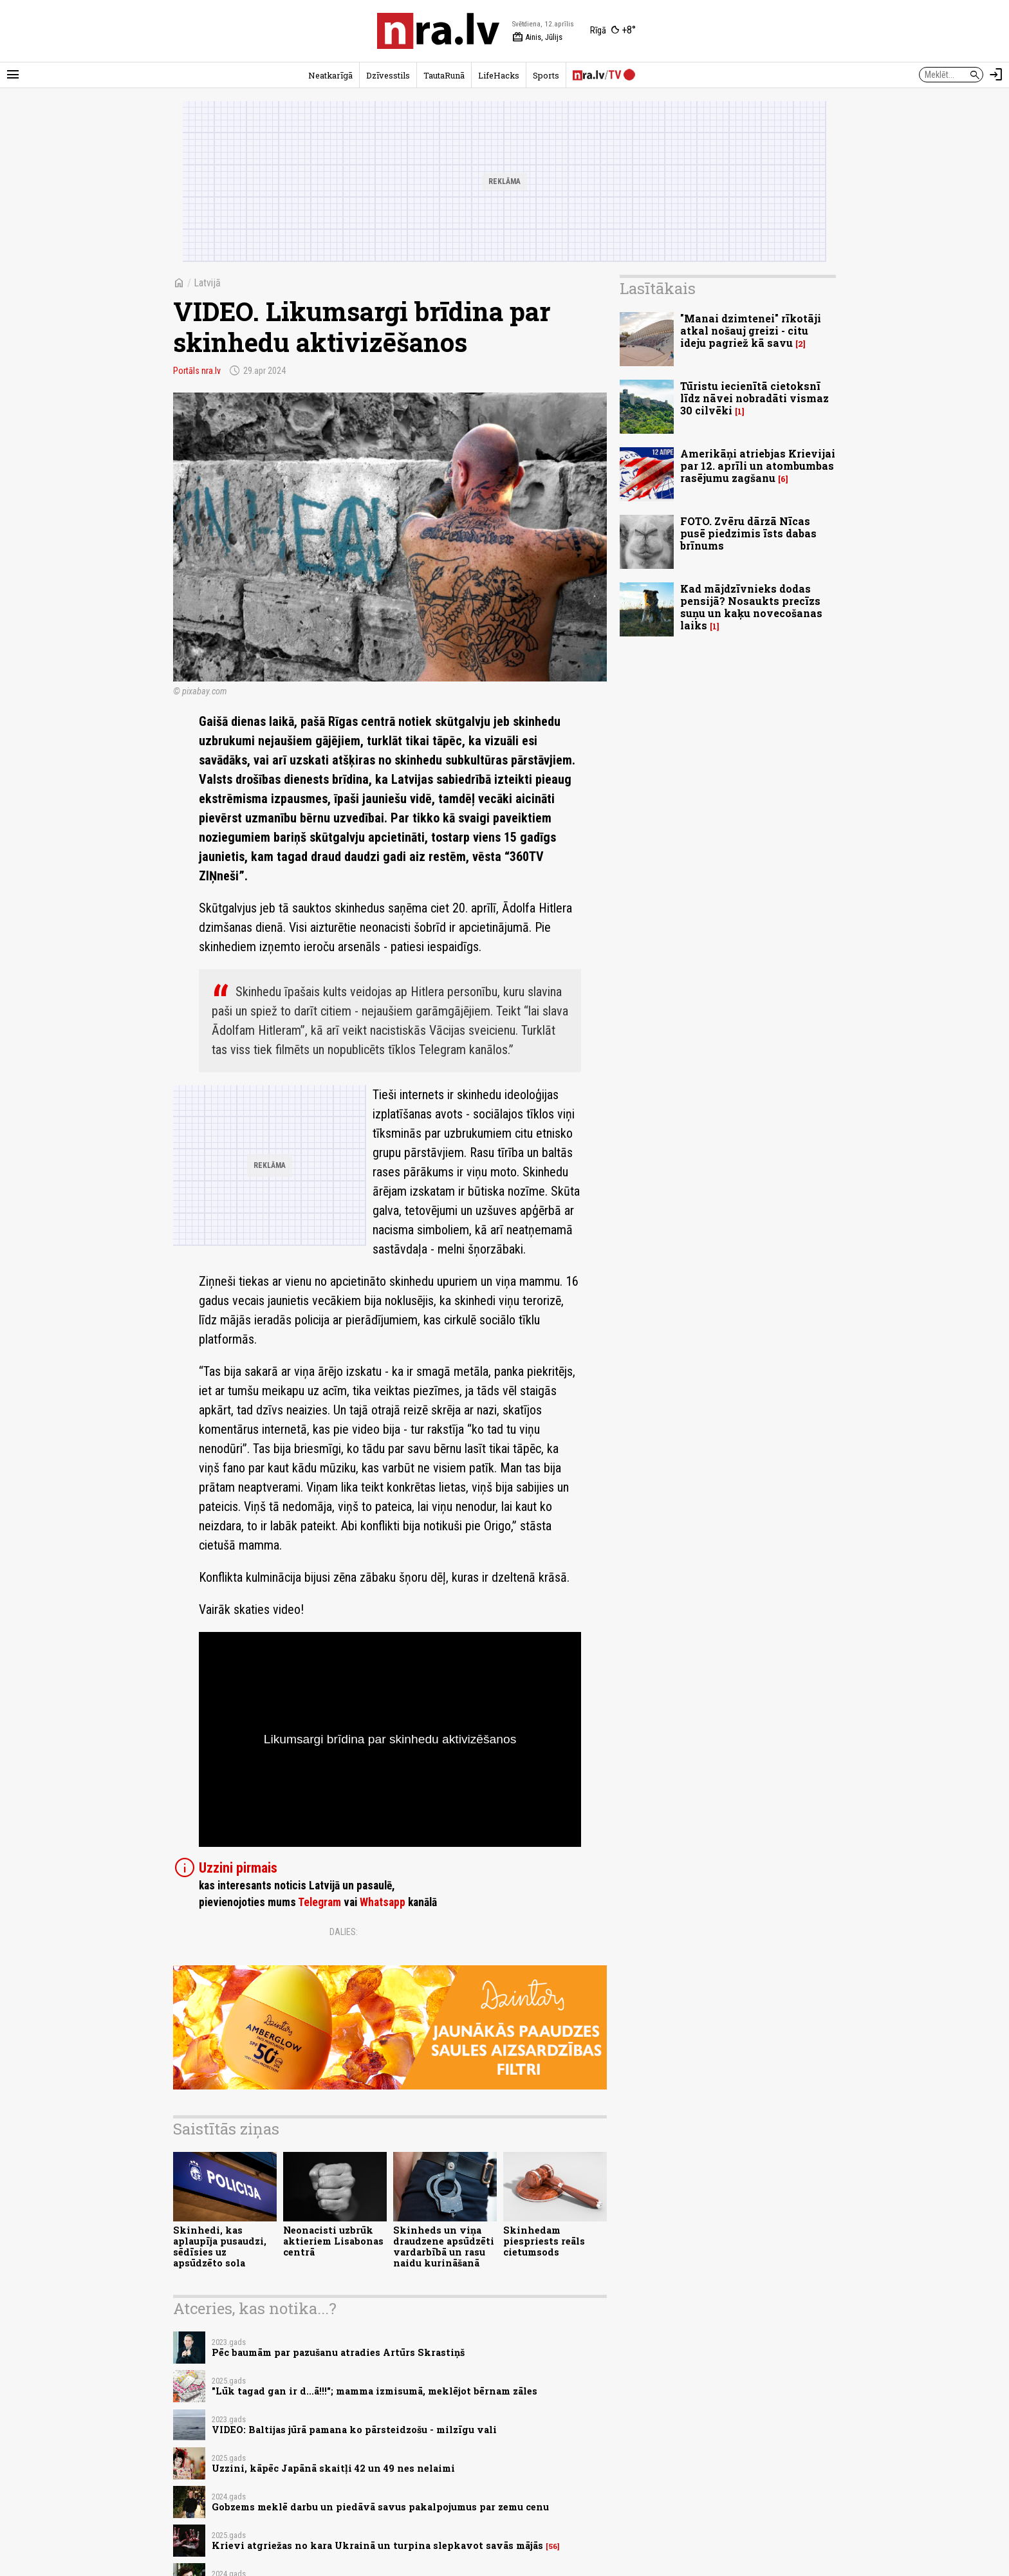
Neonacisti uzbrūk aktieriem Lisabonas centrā (333, 2241)
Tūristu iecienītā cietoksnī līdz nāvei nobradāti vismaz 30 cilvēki (754, 398)
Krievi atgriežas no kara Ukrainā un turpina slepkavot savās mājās (377, 2545)
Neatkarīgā (330, 75)
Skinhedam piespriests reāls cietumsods (544, 2241)
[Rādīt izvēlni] (13, 75)
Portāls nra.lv (197, 371)
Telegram (319, 1902)
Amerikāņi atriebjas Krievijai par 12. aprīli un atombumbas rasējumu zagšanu (757, 466)
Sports (546, 75)
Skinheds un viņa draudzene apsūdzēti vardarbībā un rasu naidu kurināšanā (443, 2247)
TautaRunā (444, 75)
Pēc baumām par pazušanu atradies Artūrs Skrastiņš (338, 2352)
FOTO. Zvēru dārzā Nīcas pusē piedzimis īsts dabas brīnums (748, 533)
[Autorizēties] (996, 75)
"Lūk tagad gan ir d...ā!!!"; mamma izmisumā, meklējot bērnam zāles (374, 2391)
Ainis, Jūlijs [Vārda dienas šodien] (537, 37)
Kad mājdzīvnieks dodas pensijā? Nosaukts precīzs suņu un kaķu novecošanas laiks (751, 607)
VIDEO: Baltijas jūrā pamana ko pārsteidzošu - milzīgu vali (354, 2429)
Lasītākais (658, 288)
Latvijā (207, 283)
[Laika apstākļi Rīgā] (613, 31)
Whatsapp (382, 1902)
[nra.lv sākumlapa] (438, 31)
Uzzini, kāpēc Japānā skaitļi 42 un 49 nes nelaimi (333, 2468)
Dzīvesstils (388, 75)
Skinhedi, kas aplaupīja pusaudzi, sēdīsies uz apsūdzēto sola (219, 2247)
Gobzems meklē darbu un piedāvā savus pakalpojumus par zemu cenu (380, 2507)
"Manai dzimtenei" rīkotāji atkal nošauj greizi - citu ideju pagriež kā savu (750, 330)
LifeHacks (498, 75)
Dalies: (343, 1932)
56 (552, 2546)
